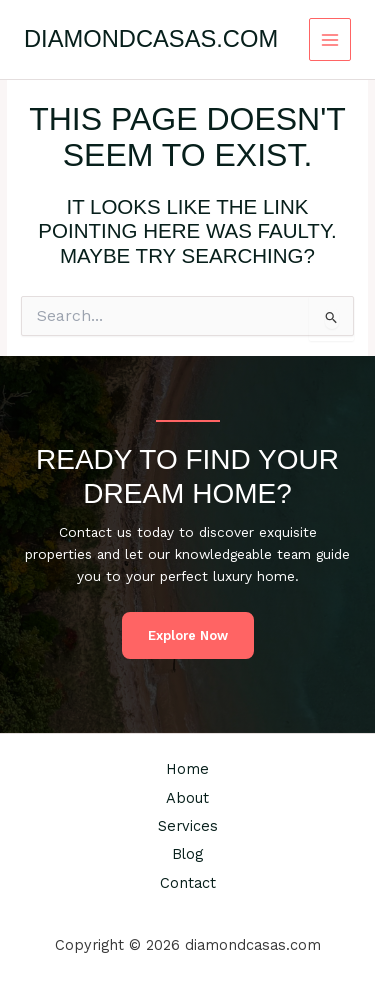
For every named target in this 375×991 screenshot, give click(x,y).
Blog (187, 854)
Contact (188, 883)
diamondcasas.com (151, 39)
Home (187, 769)
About (187, 798)
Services (188, 826)
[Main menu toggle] (330, 39)
